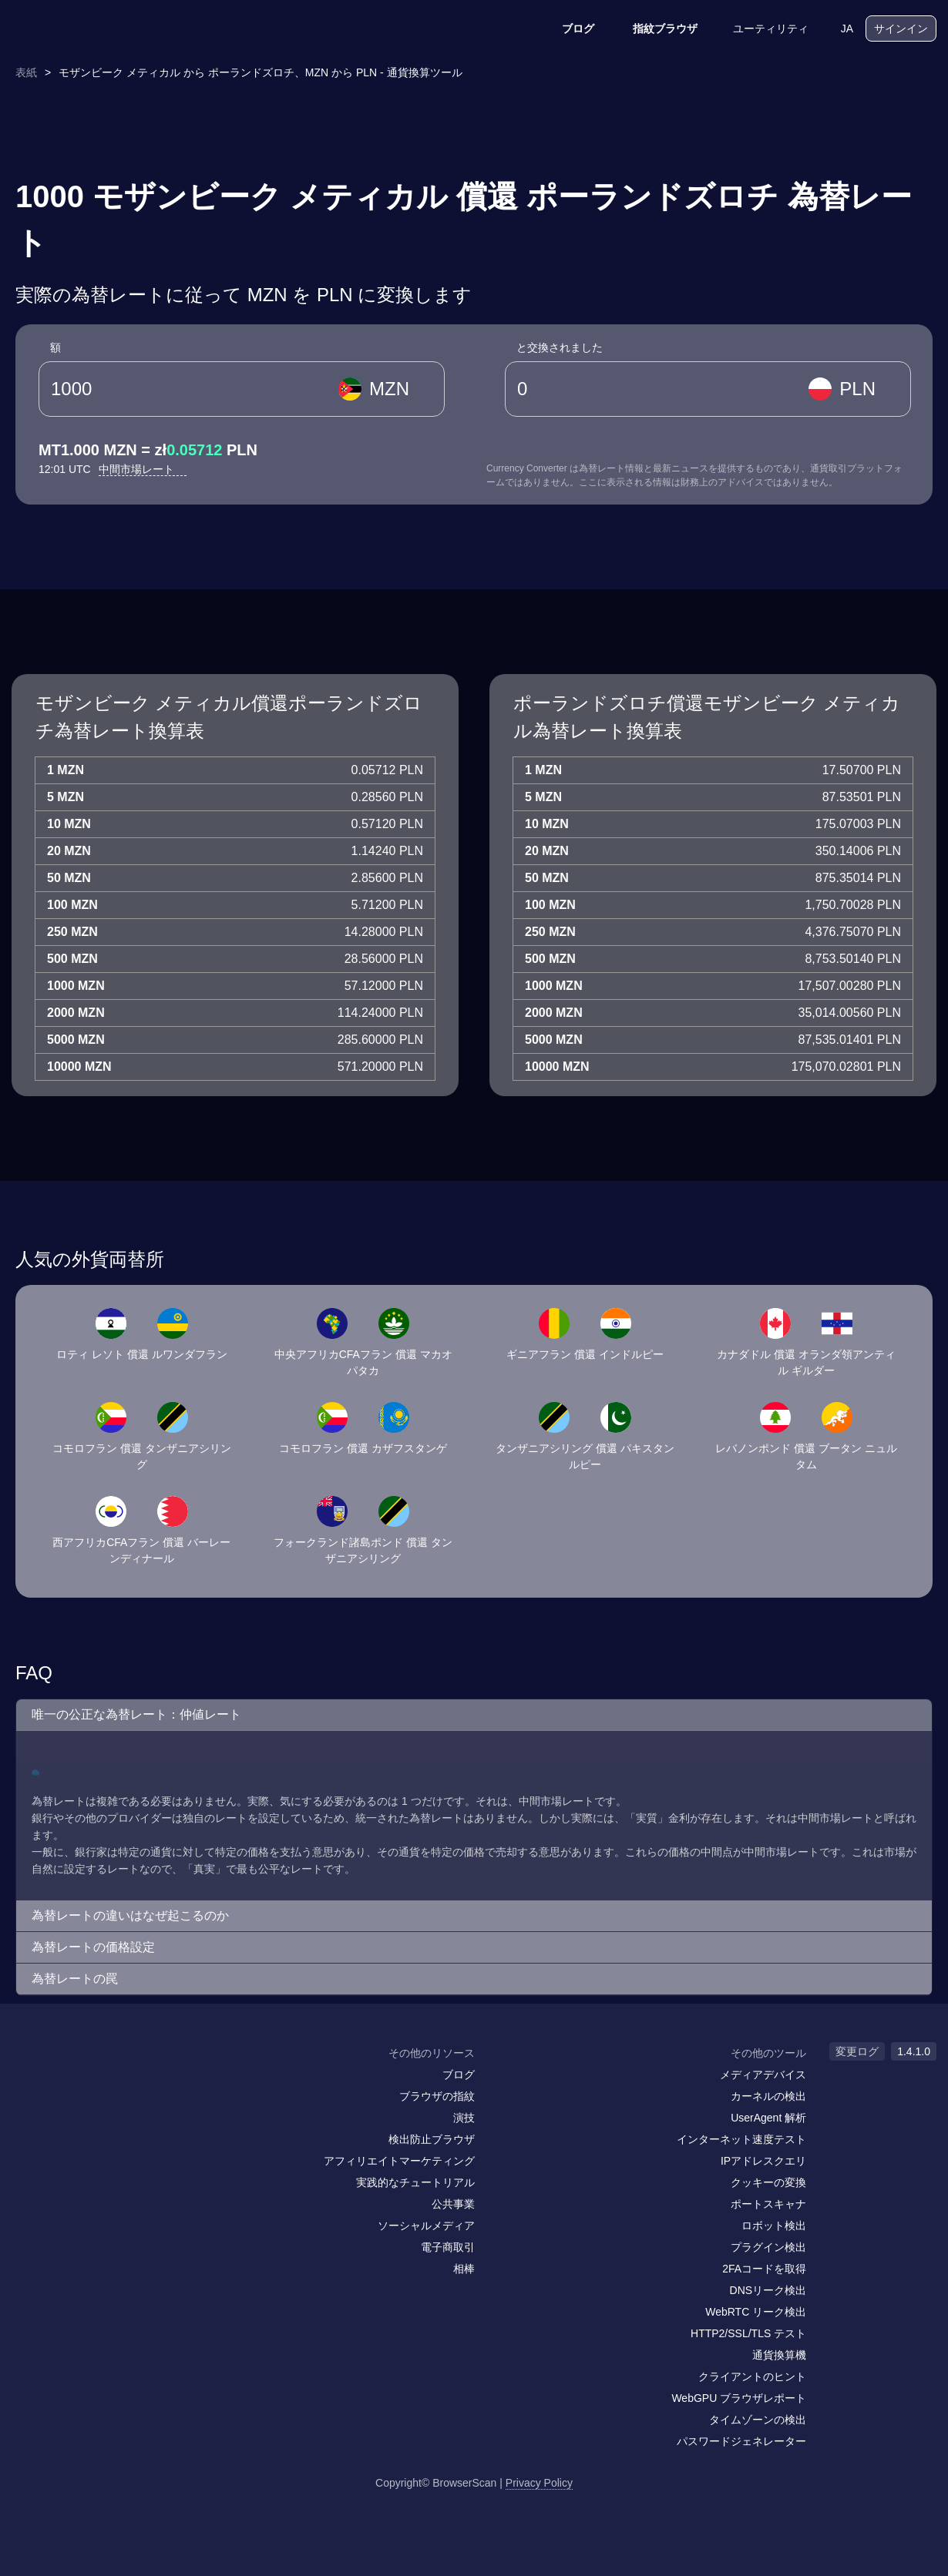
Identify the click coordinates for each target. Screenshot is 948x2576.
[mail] (29, 2083)
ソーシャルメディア (426, 2225)
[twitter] (92, 2083)
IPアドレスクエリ (763, 2161)
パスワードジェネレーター (741, 2441)
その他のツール (768, 2053)
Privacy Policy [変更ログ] (539, 2483)
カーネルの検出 (768, 2096)
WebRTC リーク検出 (755, 2312)
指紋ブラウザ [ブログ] (655, 28)
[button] (474, 1715)
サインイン (901, 28)
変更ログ (857, 2051)
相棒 (464, 2268)
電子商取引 (448, 2247)
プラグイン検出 (768, 2247)
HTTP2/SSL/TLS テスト (748, 2333)
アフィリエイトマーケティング (399, 2161)
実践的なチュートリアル (415, 2182)
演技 (464, 2117)
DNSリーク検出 (768, 2290)
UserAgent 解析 (768, 2117)
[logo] (89, 28)
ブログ (568, 28)
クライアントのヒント (752, 2376)
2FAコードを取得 (764, 2268)
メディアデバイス (763, 2074)
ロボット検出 (773, 2225)
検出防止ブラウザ (431, 2139)
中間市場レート (143, 469)
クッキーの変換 (768, 2182)
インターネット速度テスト (741, 2139)
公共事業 (453, 2204)
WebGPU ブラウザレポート (738, 2398)
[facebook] (61, 2083)
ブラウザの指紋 (437, 2096)
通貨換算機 (779, 2355)
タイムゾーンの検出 (757, 2419)
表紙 (26, 72)
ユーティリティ (760, 28)
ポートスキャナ (768, 2204)
